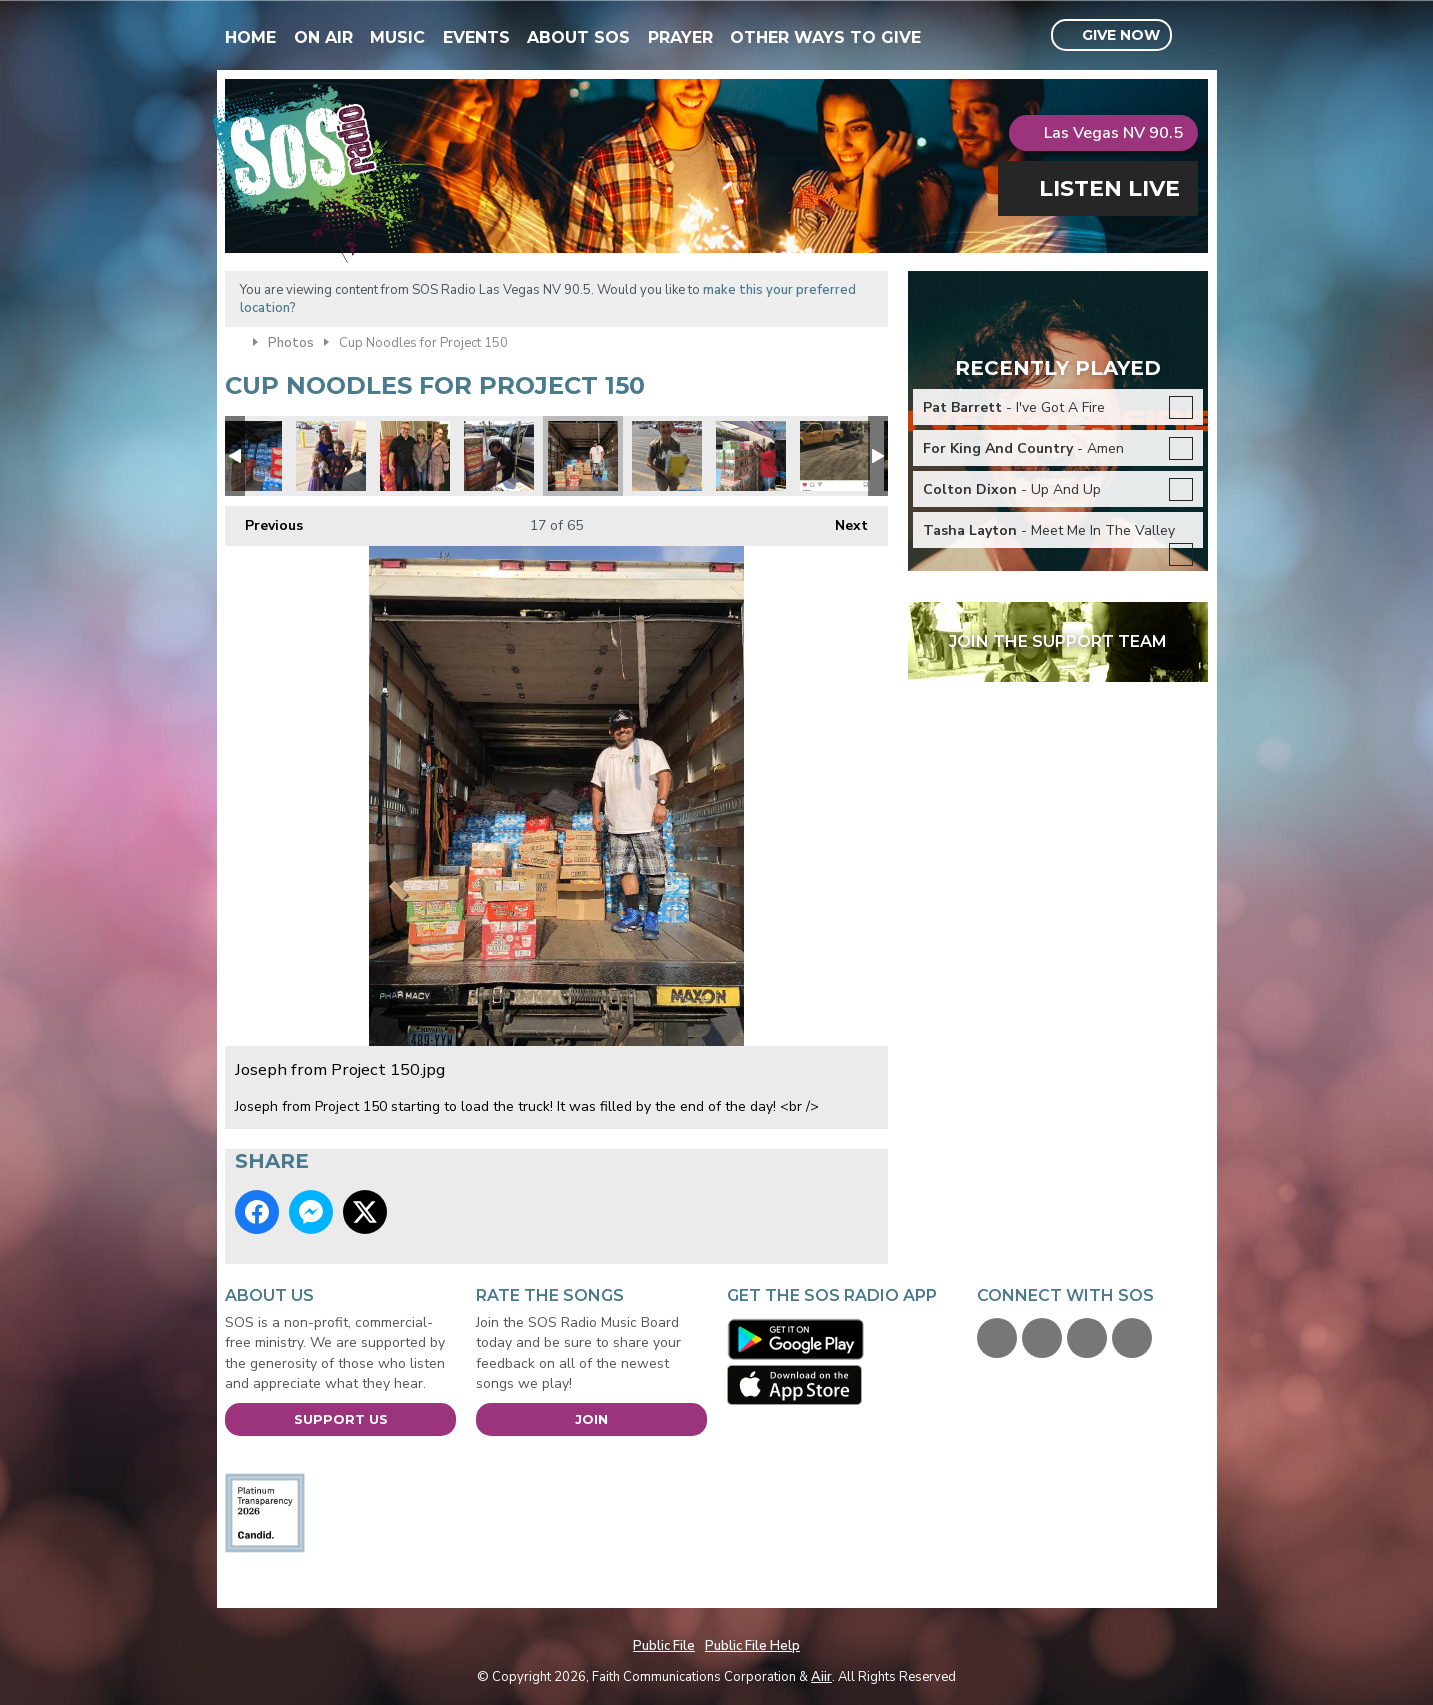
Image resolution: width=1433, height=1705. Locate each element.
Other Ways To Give (825, 37)
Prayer (680, 37)
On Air (323, 37)
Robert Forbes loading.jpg (751, 456)
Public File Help (752, 1646)
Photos (291, 343)
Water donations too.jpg (247, 456)
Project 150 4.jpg (667, 456)
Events (476, 37)
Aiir (821, 1677)
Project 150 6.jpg (499, 456)
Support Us (341, 1419)
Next (841, 520)
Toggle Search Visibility (1195, 36)
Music (397, 37)
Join (591, 1419)
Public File (664, 1646)
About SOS (578, 37)
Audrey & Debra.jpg (415, 456)
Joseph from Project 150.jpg (583, 456)
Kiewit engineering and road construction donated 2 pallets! (835, 456)
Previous (264, 520)
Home (250, 37)
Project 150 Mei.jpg (331, 456)
